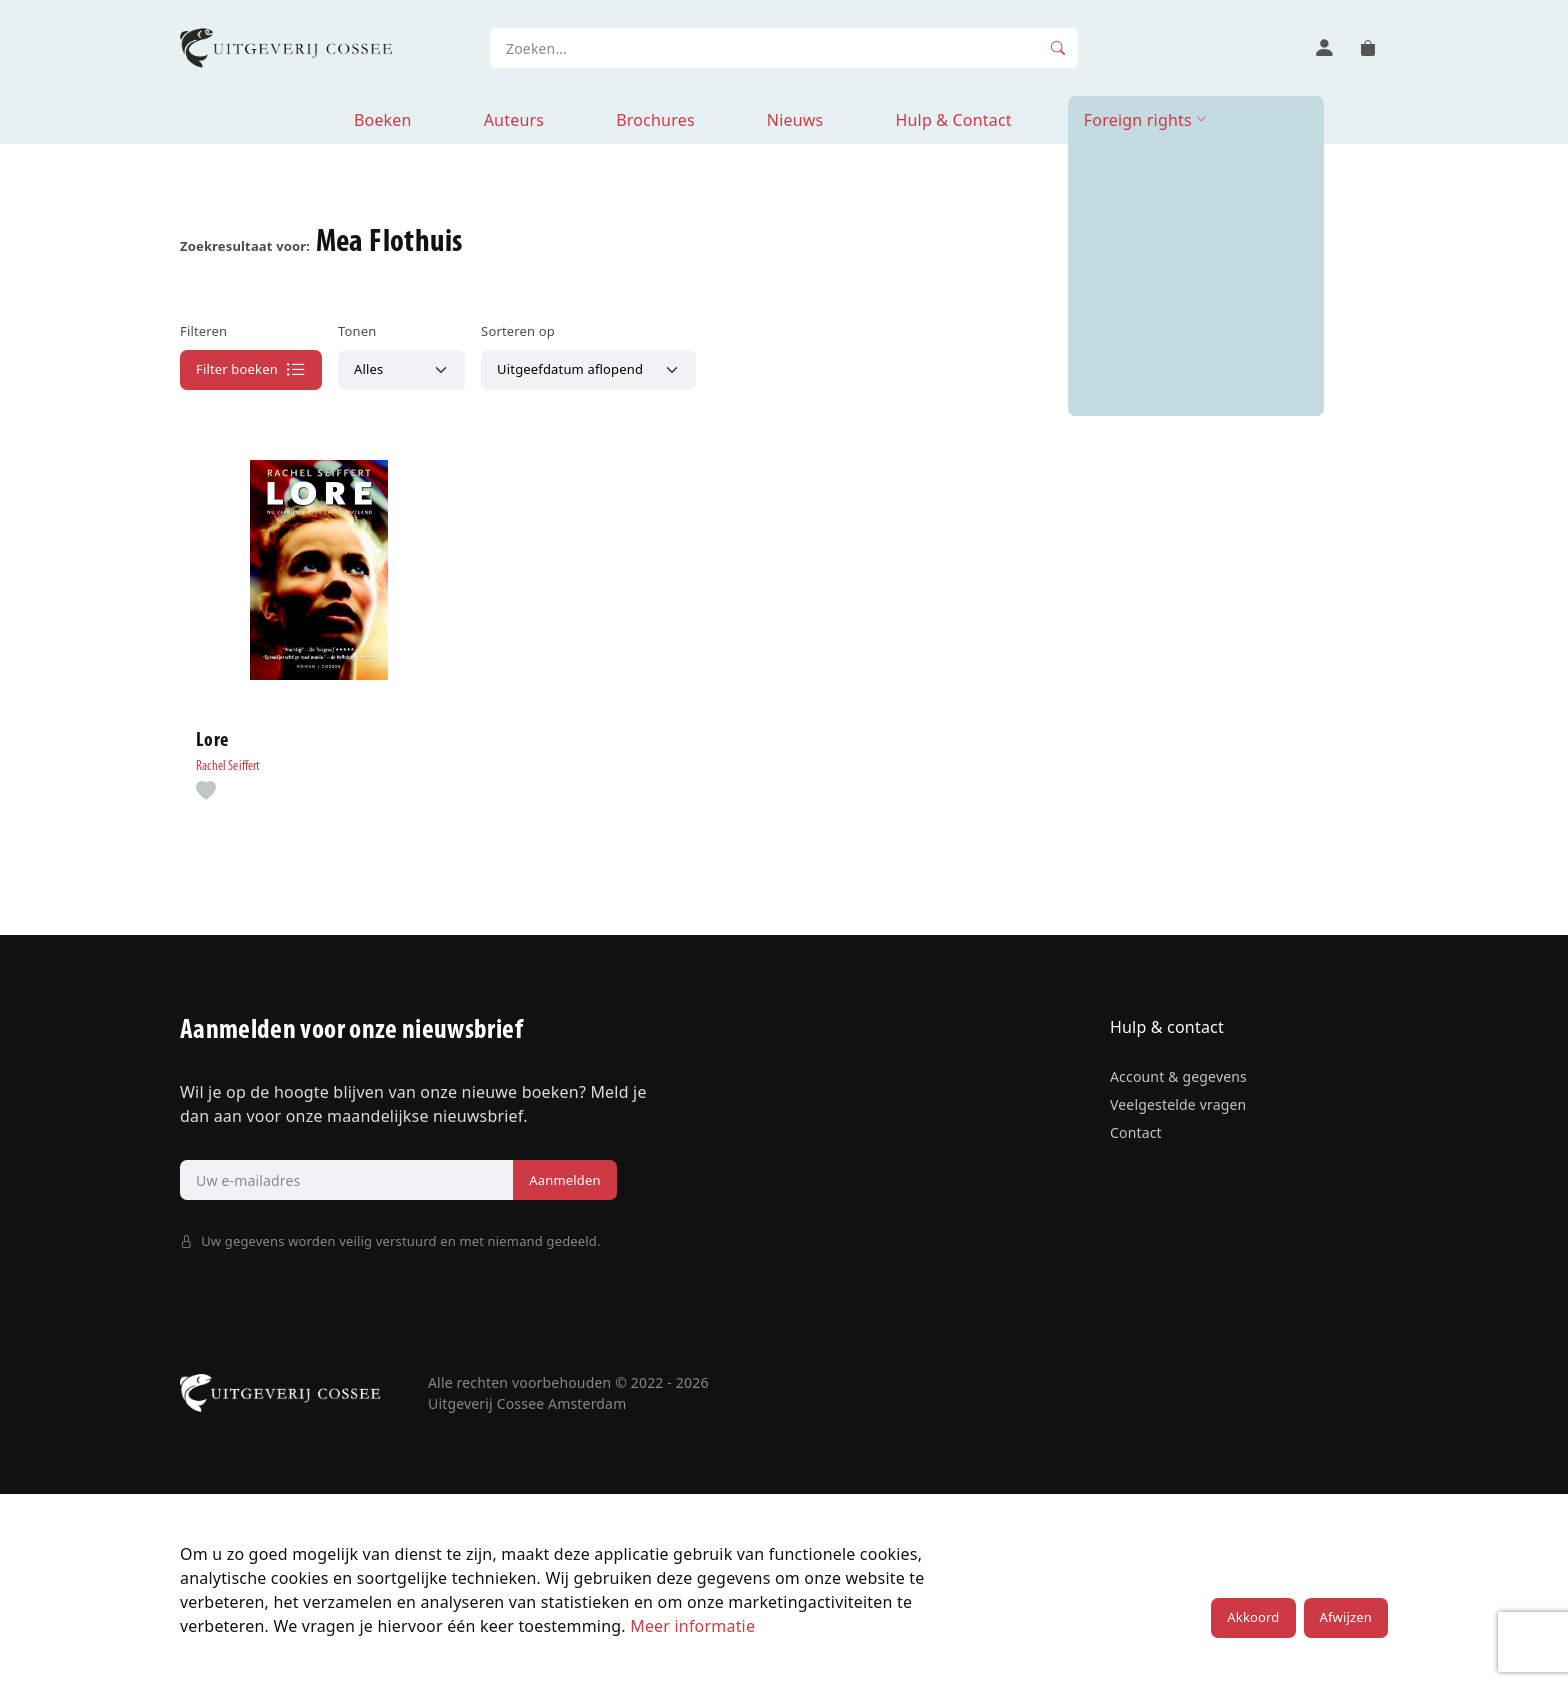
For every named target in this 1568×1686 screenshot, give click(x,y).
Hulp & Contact (953, 120)
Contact (1136, 1132)
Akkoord (1253, 1617)
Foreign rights (1138, 120)
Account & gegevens (1178, 1076)
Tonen (357, 331)
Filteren (203, 331)
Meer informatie (692, 1626)
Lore (212, 741)
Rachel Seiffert (228, 766)
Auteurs (514, 120)
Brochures (655, 120)
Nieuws (795, 120)
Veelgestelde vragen (1178, 1104)
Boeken (383, 120)
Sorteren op (518, 331)
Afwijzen (1346, 1617)
